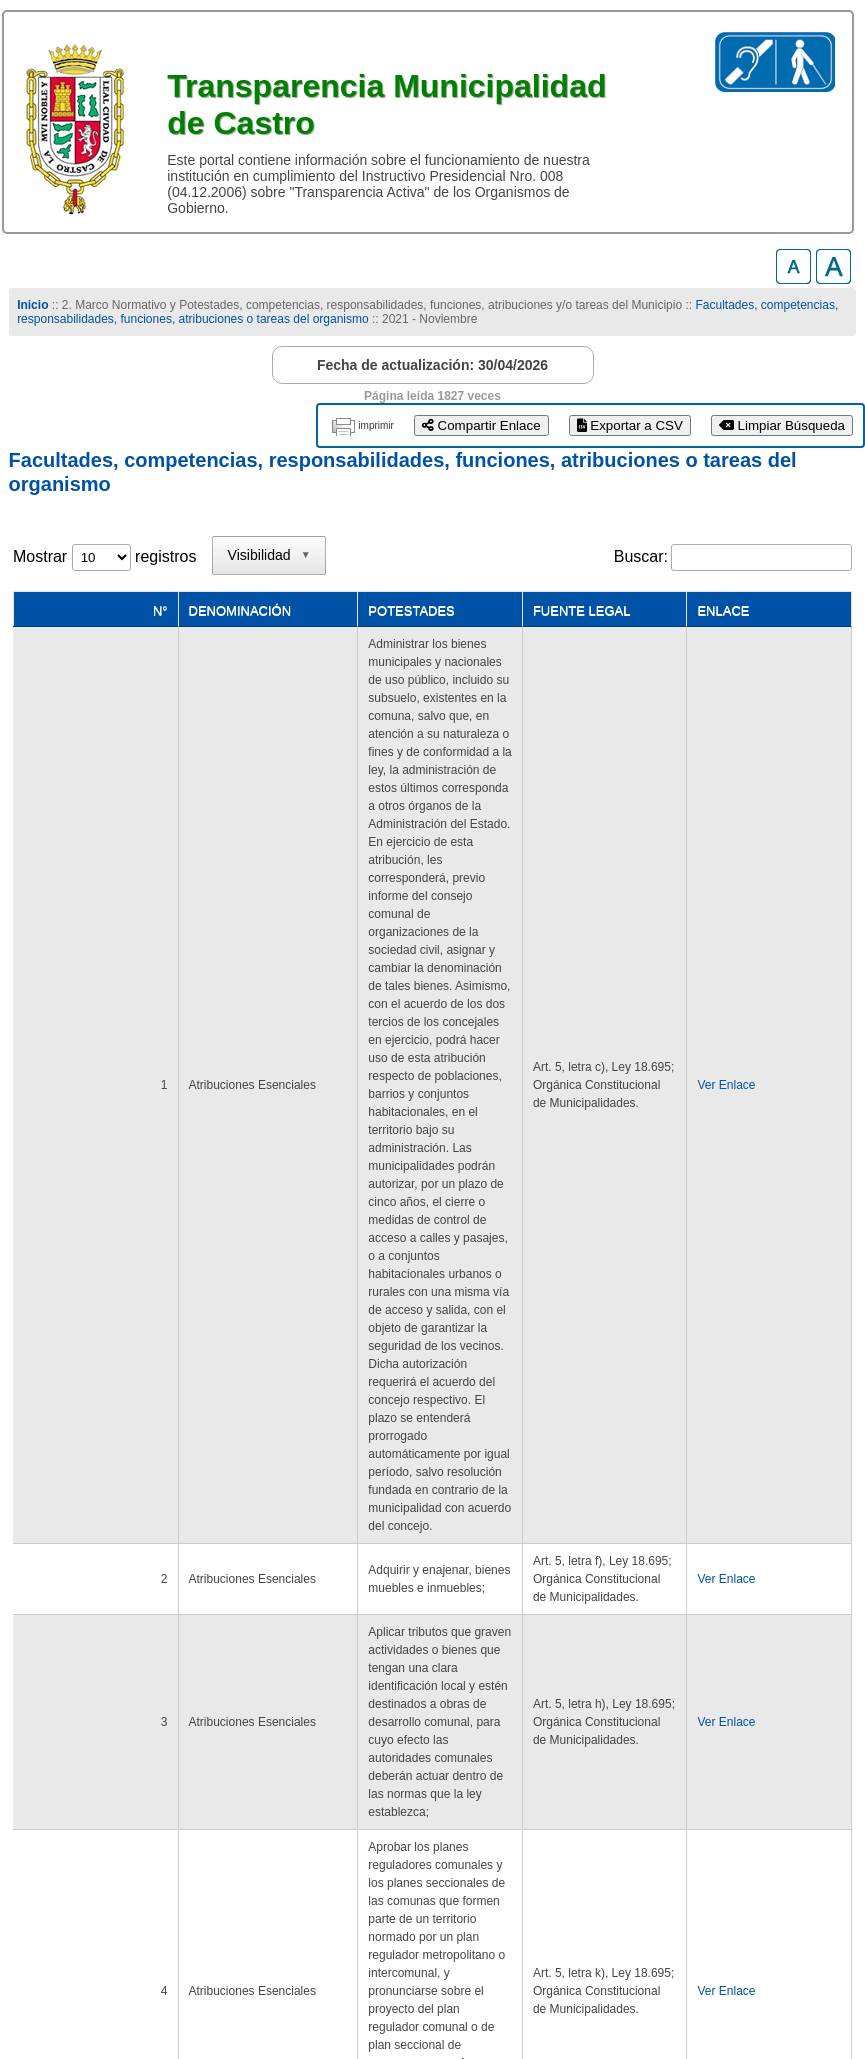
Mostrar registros (104, 556)
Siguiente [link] (742, 1796)
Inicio (32, 305)
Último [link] (819, 1796)
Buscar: (641, 556)
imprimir (376, 425)
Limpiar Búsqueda (782, 425)
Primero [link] (544, 1796)
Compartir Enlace (481, 425)
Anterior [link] (621, 1796)
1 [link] (679, 1796)
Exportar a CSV (630, 425)
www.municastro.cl (82, 1990)
